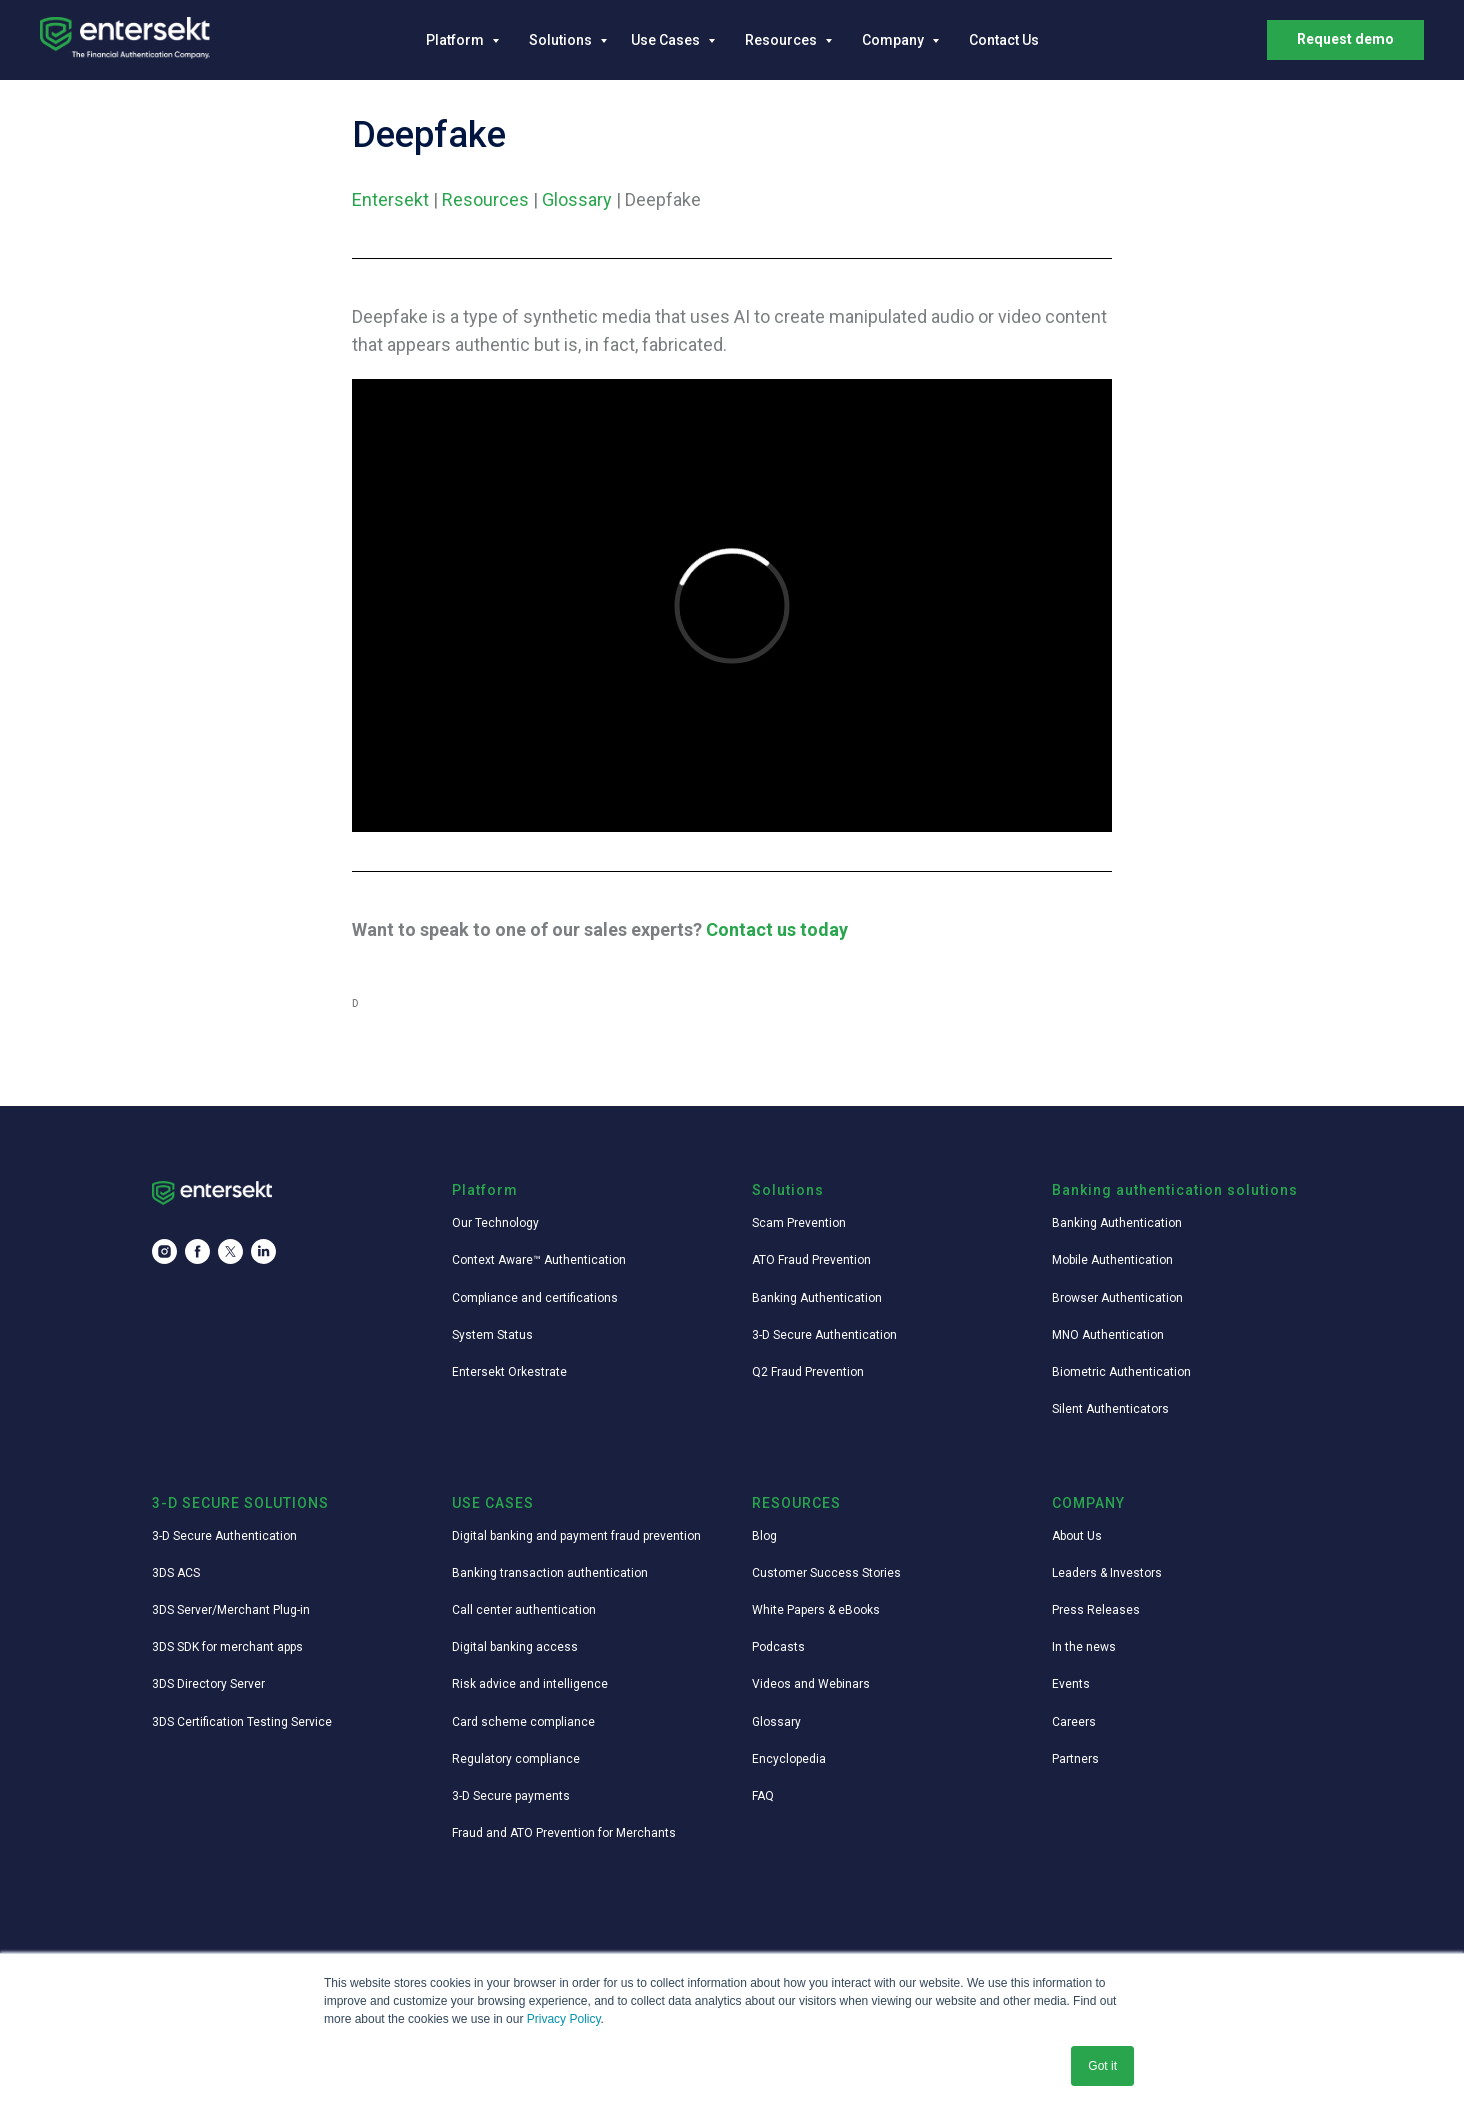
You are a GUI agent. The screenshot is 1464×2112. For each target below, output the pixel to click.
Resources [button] (782, 40)
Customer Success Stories (826, 1573)
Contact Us (1004, 40)
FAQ (763, 1796)
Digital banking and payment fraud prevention (576, 1536)
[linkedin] (263, 1251)
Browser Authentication (1117, 1298)
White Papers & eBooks (816, 1610)
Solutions (562, 40)
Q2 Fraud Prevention (808, 1372)
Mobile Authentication (1112, 1260)
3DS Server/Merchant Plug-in (231, 1610)
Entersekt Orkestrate (509, 1372)
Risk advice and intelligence (530, 1684)
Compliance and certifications (535, 1298)
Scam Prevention (799, 1223)
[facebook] (197, 1251)
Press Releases (1096, 1610)
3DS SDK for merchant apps (227, 1647)
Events (1071, 1684)
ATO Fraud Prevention (811, 1260)
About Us (1077, 1536)
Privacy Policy (564, 2019)
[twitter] (230, 1251)
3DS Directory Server (208, 1684)
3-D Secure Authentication (824, 1335)
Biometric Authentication (1121, 1372)
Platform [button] (456, 40)
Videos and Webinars (811, 1684)
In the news (1084, 1647)
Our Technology (495, 1223)
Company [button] (894, 40)
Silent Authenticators (1110, 1409)
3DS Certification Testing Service (242, 1722)
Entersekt (390, 199)
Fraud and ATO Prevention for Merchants (564, 1833)
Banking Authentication (817, 1298)
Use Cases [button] (667, 40)
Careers (1074, 1722)
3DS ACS (176, 1573)
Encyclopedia (789, 1759)
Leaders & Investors (1107, 1573)
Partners (1075, 1759)
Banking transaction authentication (550, 1573)
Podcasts (778, 1647)
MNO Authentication (1108, 1335)
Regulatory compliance (516, 1759)
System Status (492, 1335)
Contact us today (777, 929)
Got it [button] (1102, 2066)
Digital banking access (515, 1647)
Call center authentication (524, 1610)
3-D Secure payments (511, 1796)
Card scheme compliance (523, 1722)
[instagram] (164, 1251)
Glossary (577, 199)
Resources (485, 199)
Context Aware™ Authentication (539, 1260)
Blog (764, 1536)
